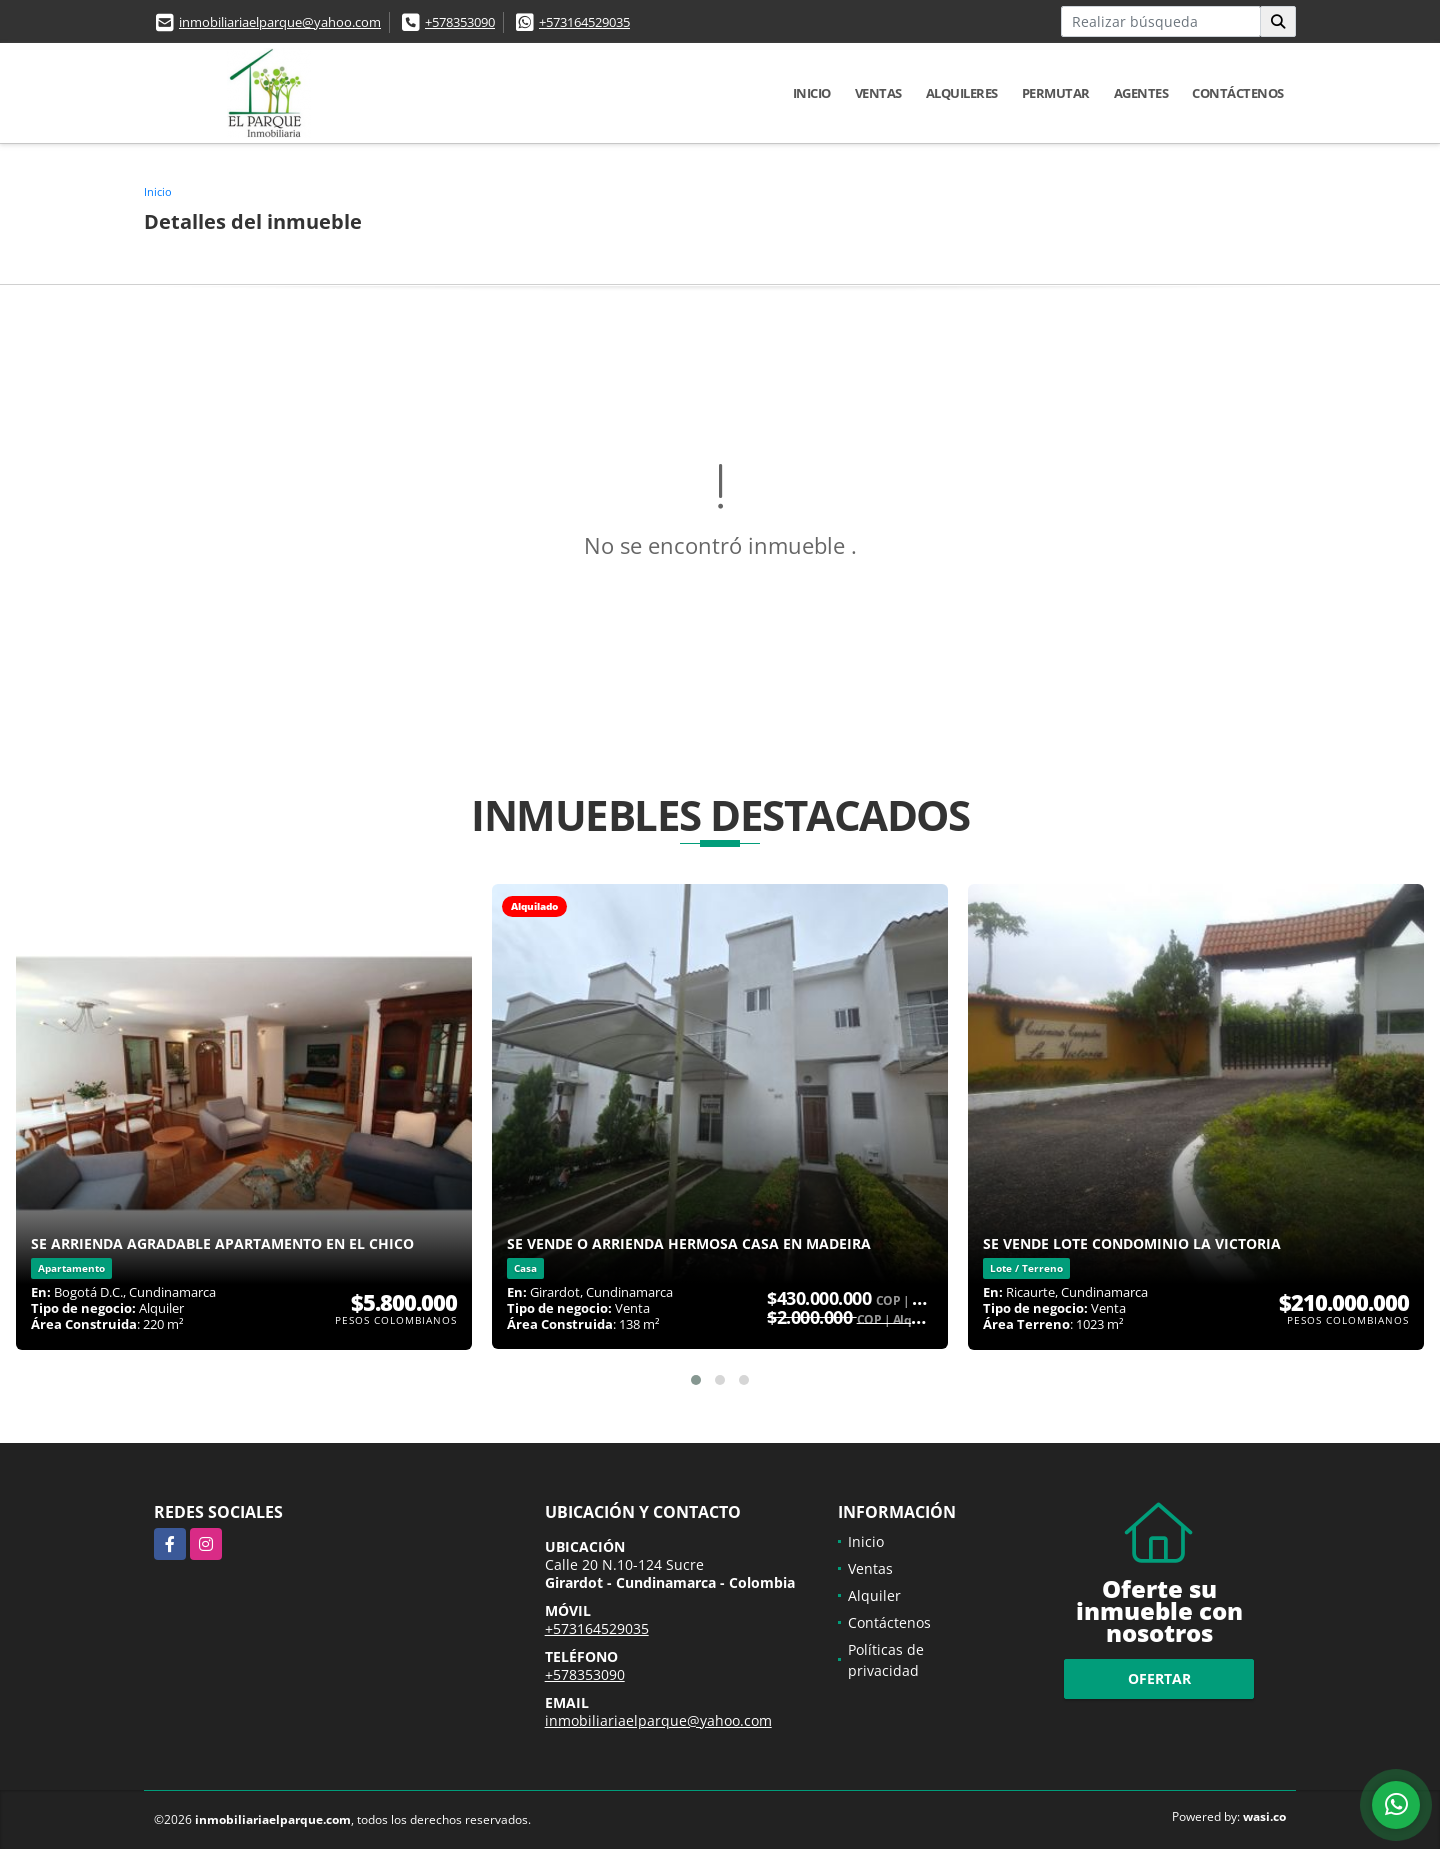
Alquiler (874, 1595)
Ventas (878, 93)
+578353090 (460, 22)
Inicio (812, 93)
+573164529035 (584, 22)
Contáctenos (1238, 93)
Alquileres (962, 93)
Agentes (1141, 93)
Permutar (1056, 93)
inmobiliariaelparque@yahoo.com (280, 22)
